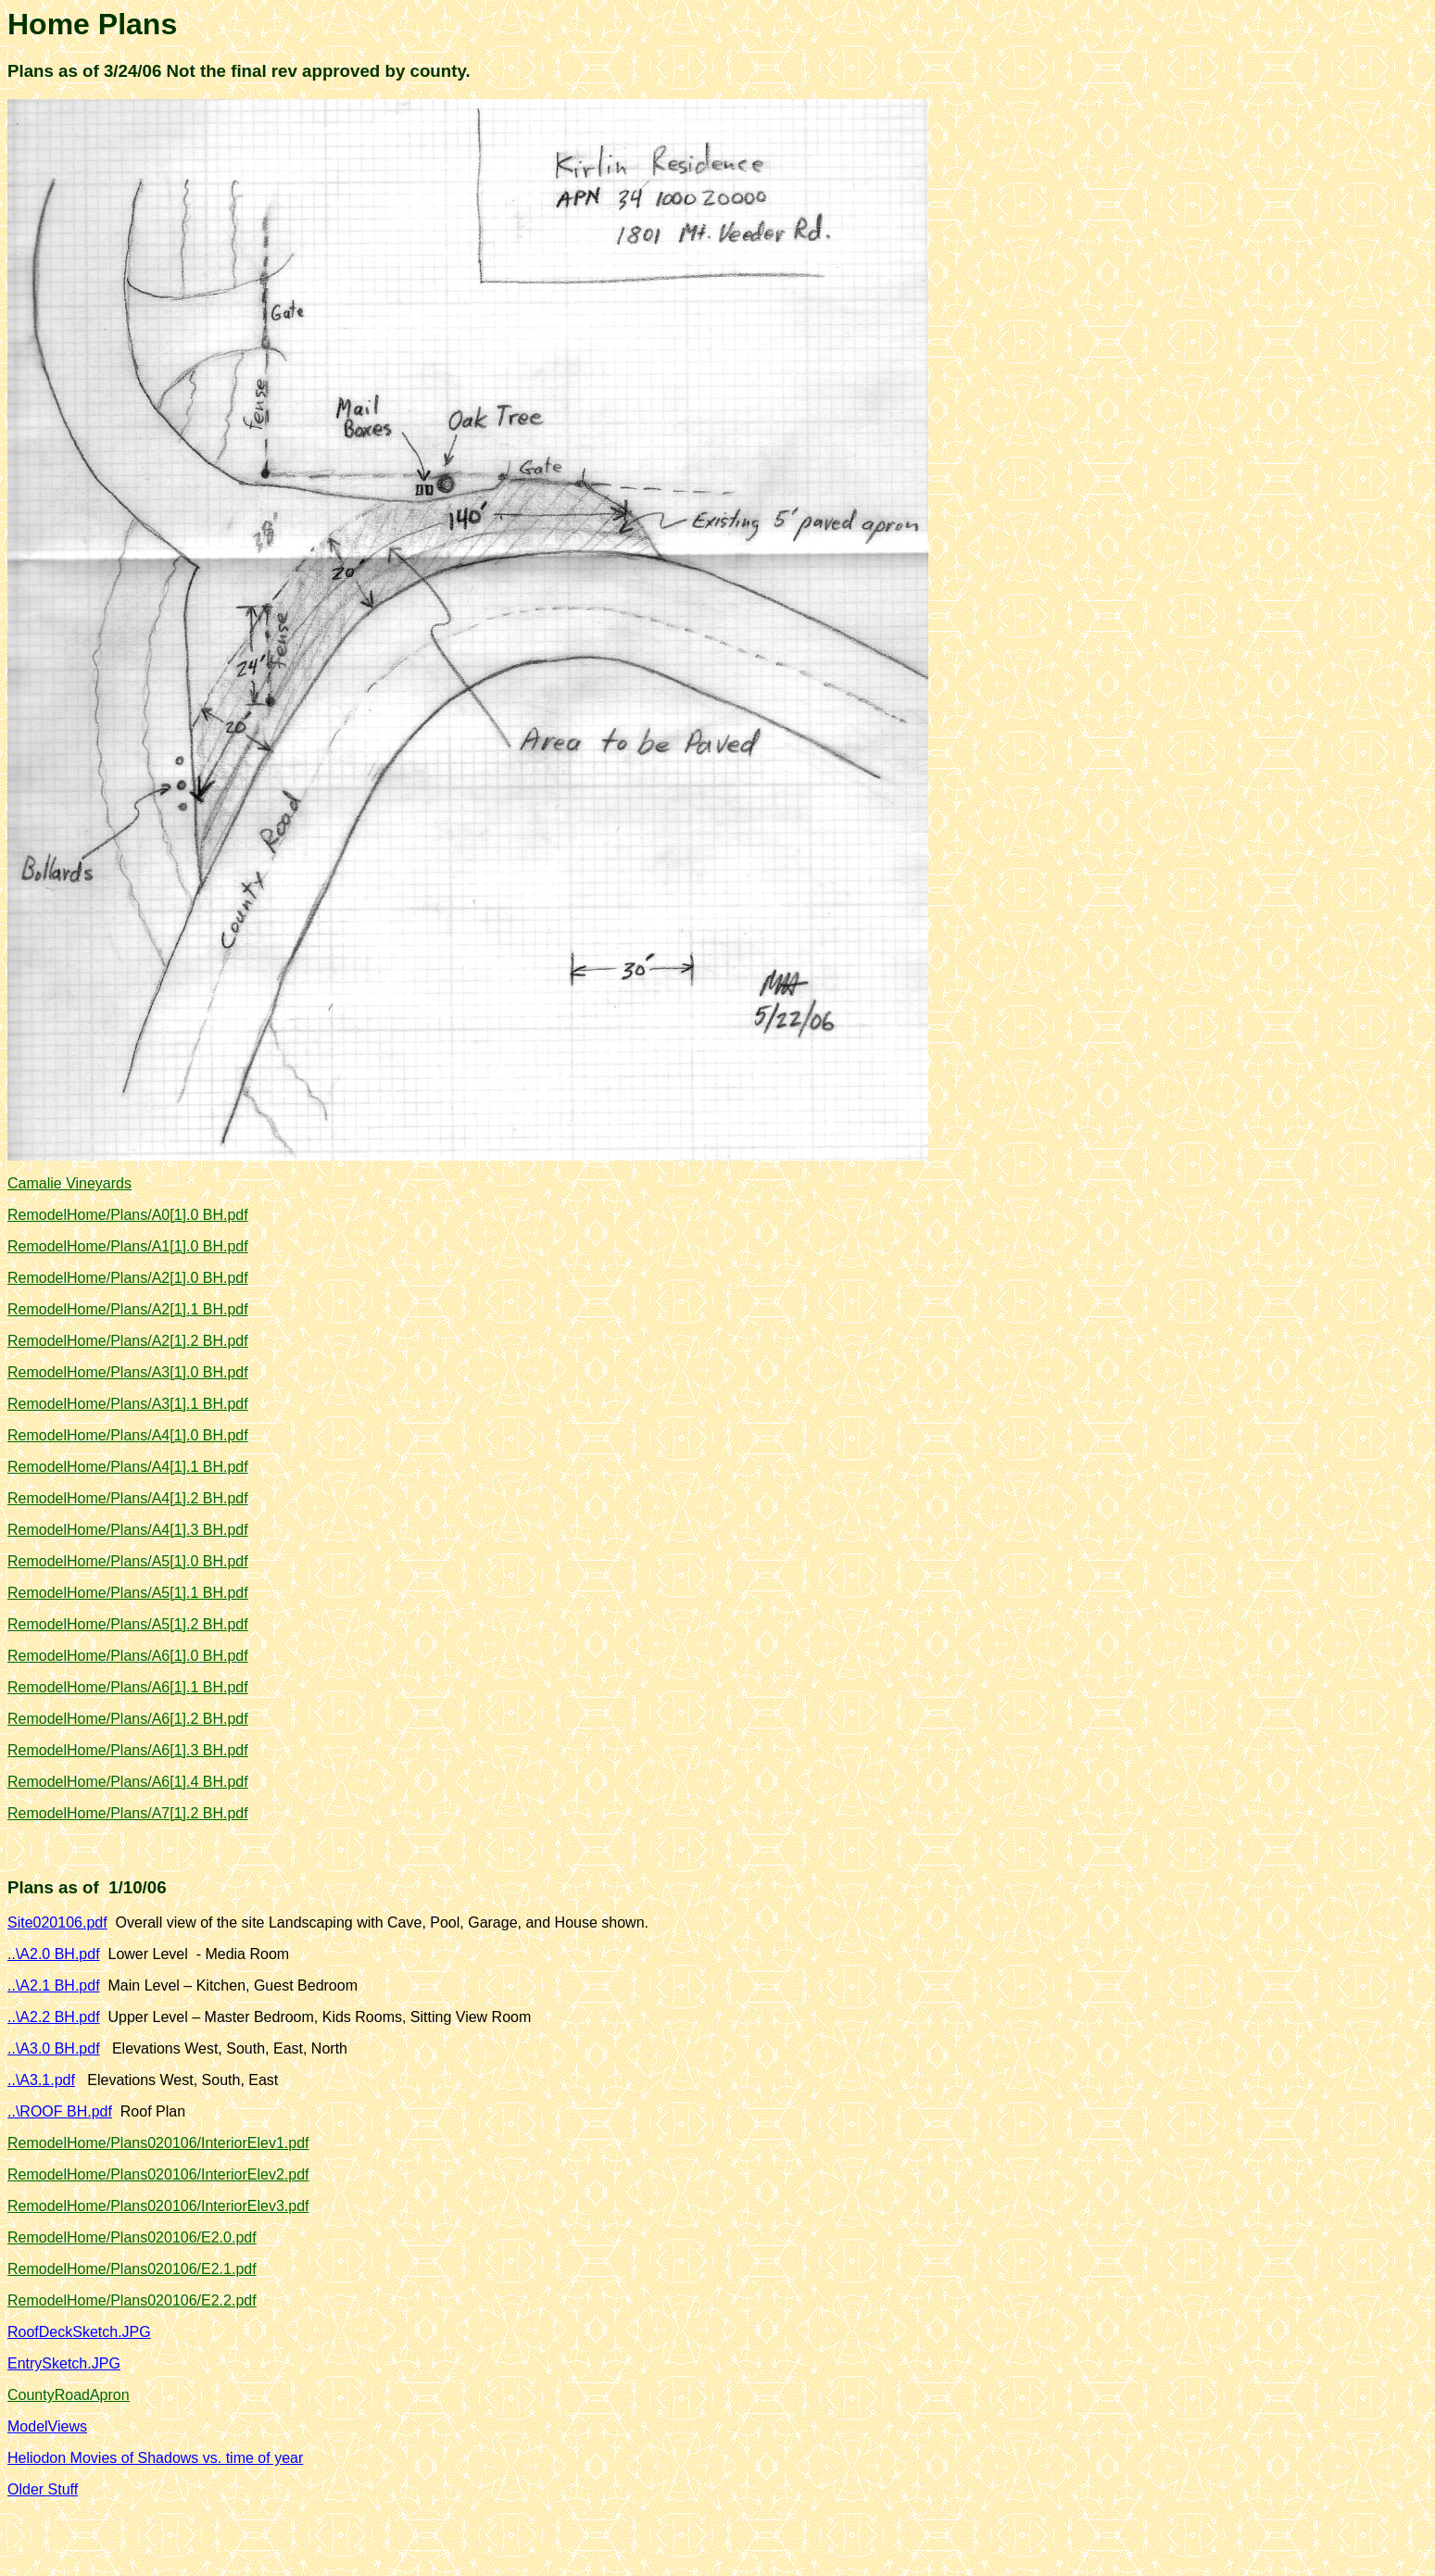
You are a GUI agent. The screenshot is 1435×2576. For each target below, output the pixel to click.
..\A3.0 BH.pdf (53, 2048)
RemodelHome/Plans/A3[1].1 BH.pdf (127, 1404)
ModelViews (47, 2426)
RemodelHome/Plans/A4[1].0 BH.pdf (127, 1435)
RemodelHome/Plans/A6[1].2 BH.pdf (127, 1719)
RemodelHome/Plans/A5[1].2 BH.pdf (127, 1624)
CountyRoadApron (68, 2395)
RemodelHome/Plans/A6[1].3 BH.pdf (127, 1750)
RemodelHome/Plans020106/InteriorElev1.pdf (158, 2143)
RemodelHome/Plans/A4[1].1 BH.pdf (127, 1467)
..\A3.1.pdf (41, 2080)
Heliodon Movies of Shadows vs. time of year (155, 2458)
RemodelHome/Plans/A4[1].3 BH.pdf (127, 1530)
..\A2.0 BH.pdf (53, 1954)
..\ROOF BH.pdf (59, 2111)
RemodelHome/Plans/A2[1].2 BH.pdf (127, 1341)
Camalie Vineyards (69, 1183)
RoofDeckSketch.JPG (79, 2332)
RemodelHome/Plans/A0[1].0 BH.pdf (127, 1215)
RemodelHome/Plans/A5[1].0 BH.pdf (127, 1561)
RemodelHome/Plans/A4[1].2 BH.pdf (127, 1498)
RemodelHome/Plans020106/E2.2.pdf (132, 2300)
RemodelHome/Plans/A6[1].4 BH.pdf (127, 1782)
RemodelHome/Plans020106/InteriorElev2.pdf (158, 2174)
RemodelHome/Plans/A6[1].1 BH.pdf (127, 1687)
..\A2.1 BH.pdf (53, 1985)
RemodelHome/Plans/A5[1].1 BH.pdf (127, 1593)
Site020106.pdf (57, 1922)
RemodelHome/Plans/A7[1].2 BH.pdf (127, 1813)
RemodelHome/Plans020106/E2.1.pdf (132, 2269)
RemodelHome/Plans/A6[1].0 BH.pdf (127, 1656)
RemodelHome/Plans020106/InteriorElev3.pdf (158, 2206)
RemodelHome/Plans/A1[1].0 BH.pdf (127, 1246)
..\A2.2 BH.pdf (53, 2017)
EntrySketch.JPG (63, 2363)
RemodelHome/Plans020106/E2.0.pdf (132, 2237)
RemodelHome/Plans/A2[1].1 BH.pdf (127, 1309)
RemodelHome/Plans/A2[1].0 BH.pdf (127, 1278)
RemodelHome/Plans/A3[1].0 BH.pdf (127, 1372)
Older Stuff (42, 2489)
